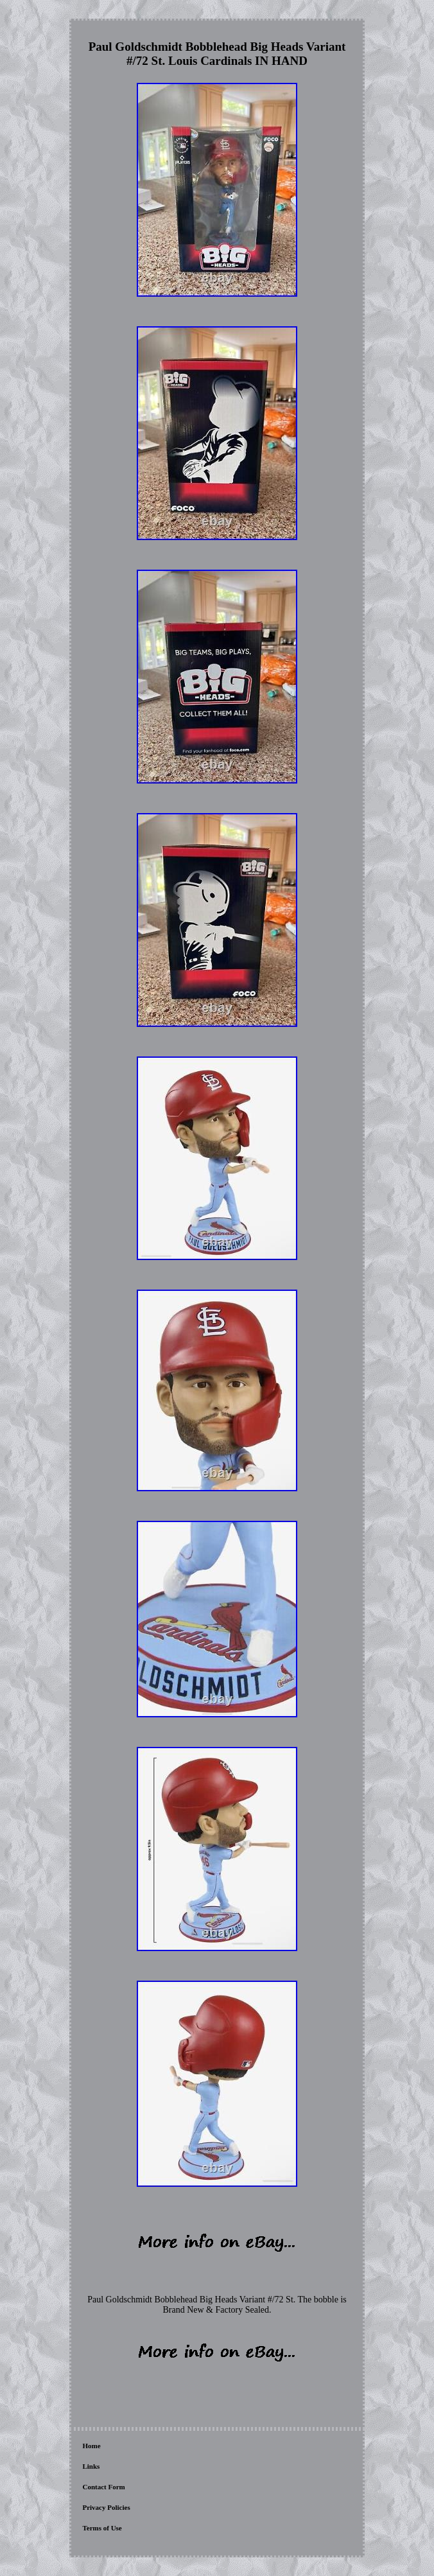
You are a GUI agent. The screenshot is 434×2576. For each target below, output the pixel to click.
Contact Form (103, 2487)
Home (91, 2445)
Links (91, 2466)
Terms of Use (101, 2528)
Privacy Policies (106, 2507)
